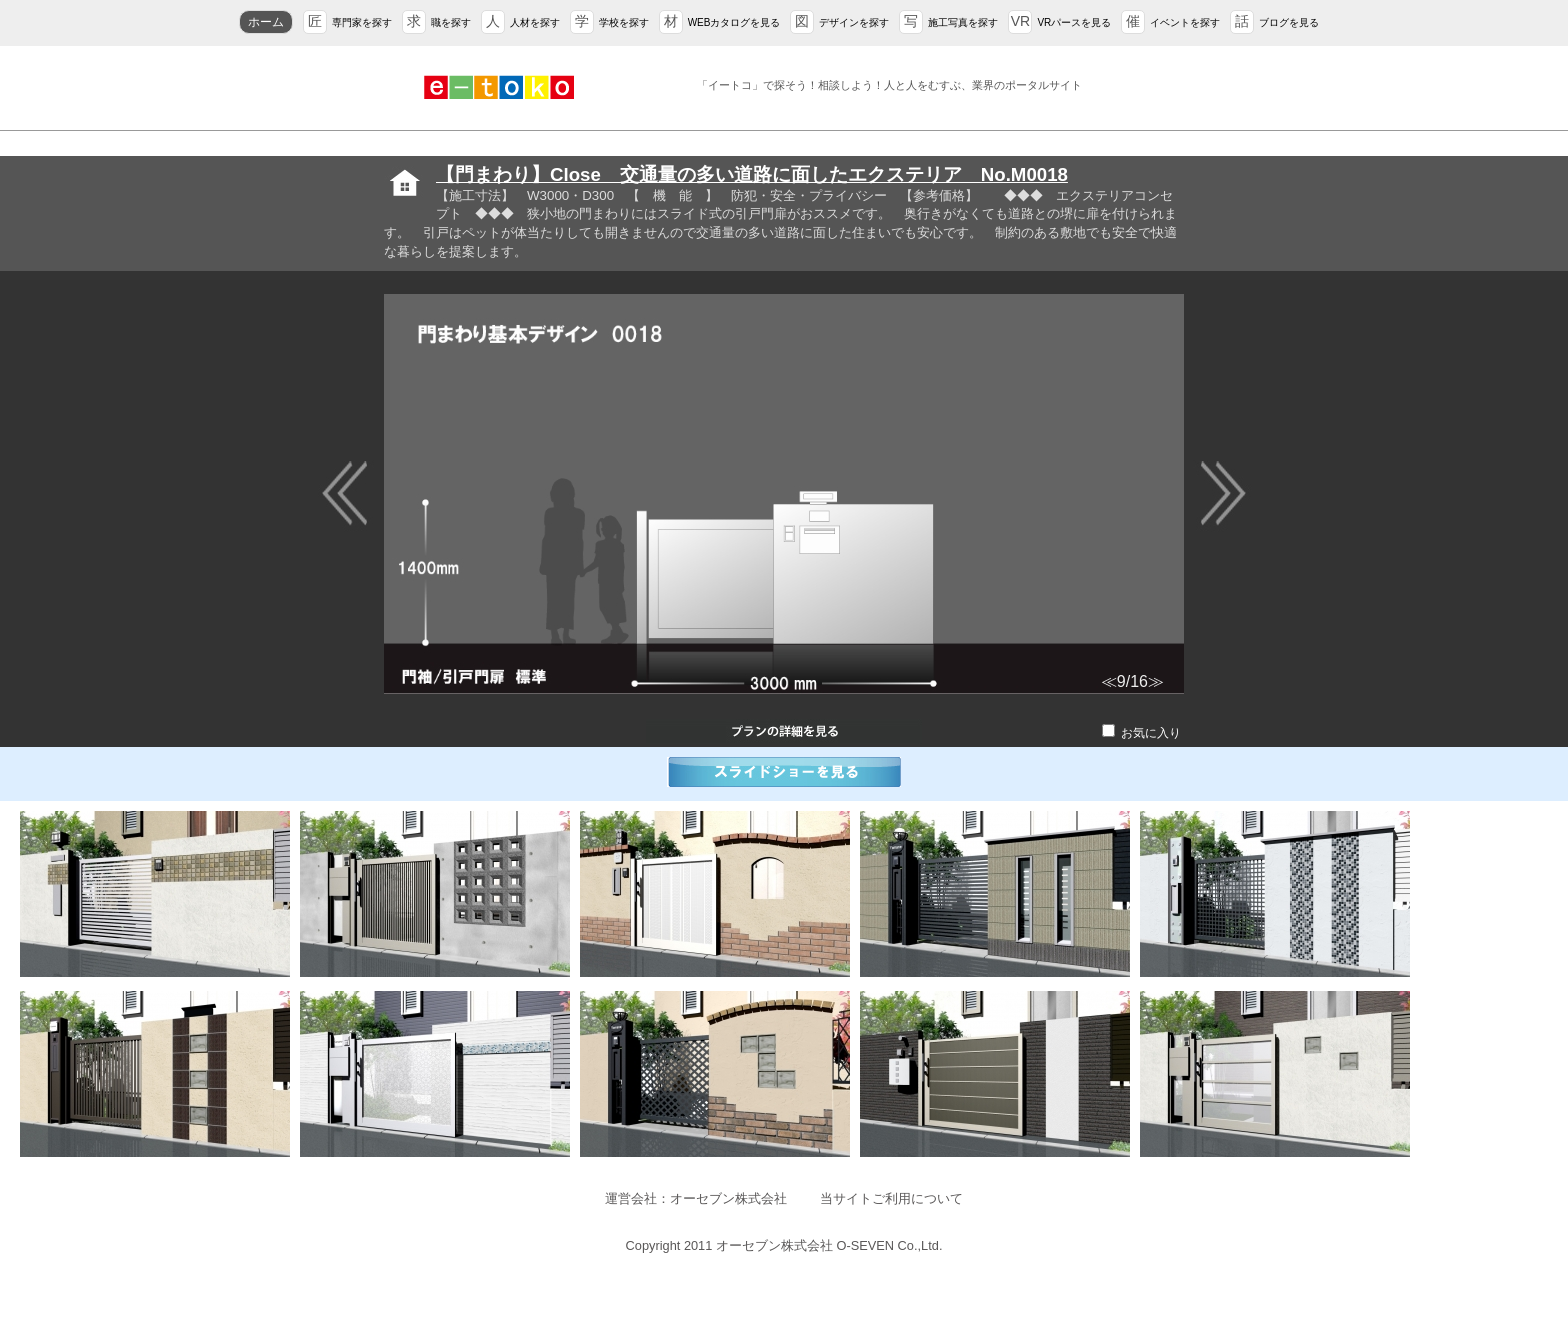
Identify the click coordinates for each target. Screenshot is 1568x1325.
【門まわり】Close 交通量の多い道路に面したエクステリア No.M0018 (752, 174)
